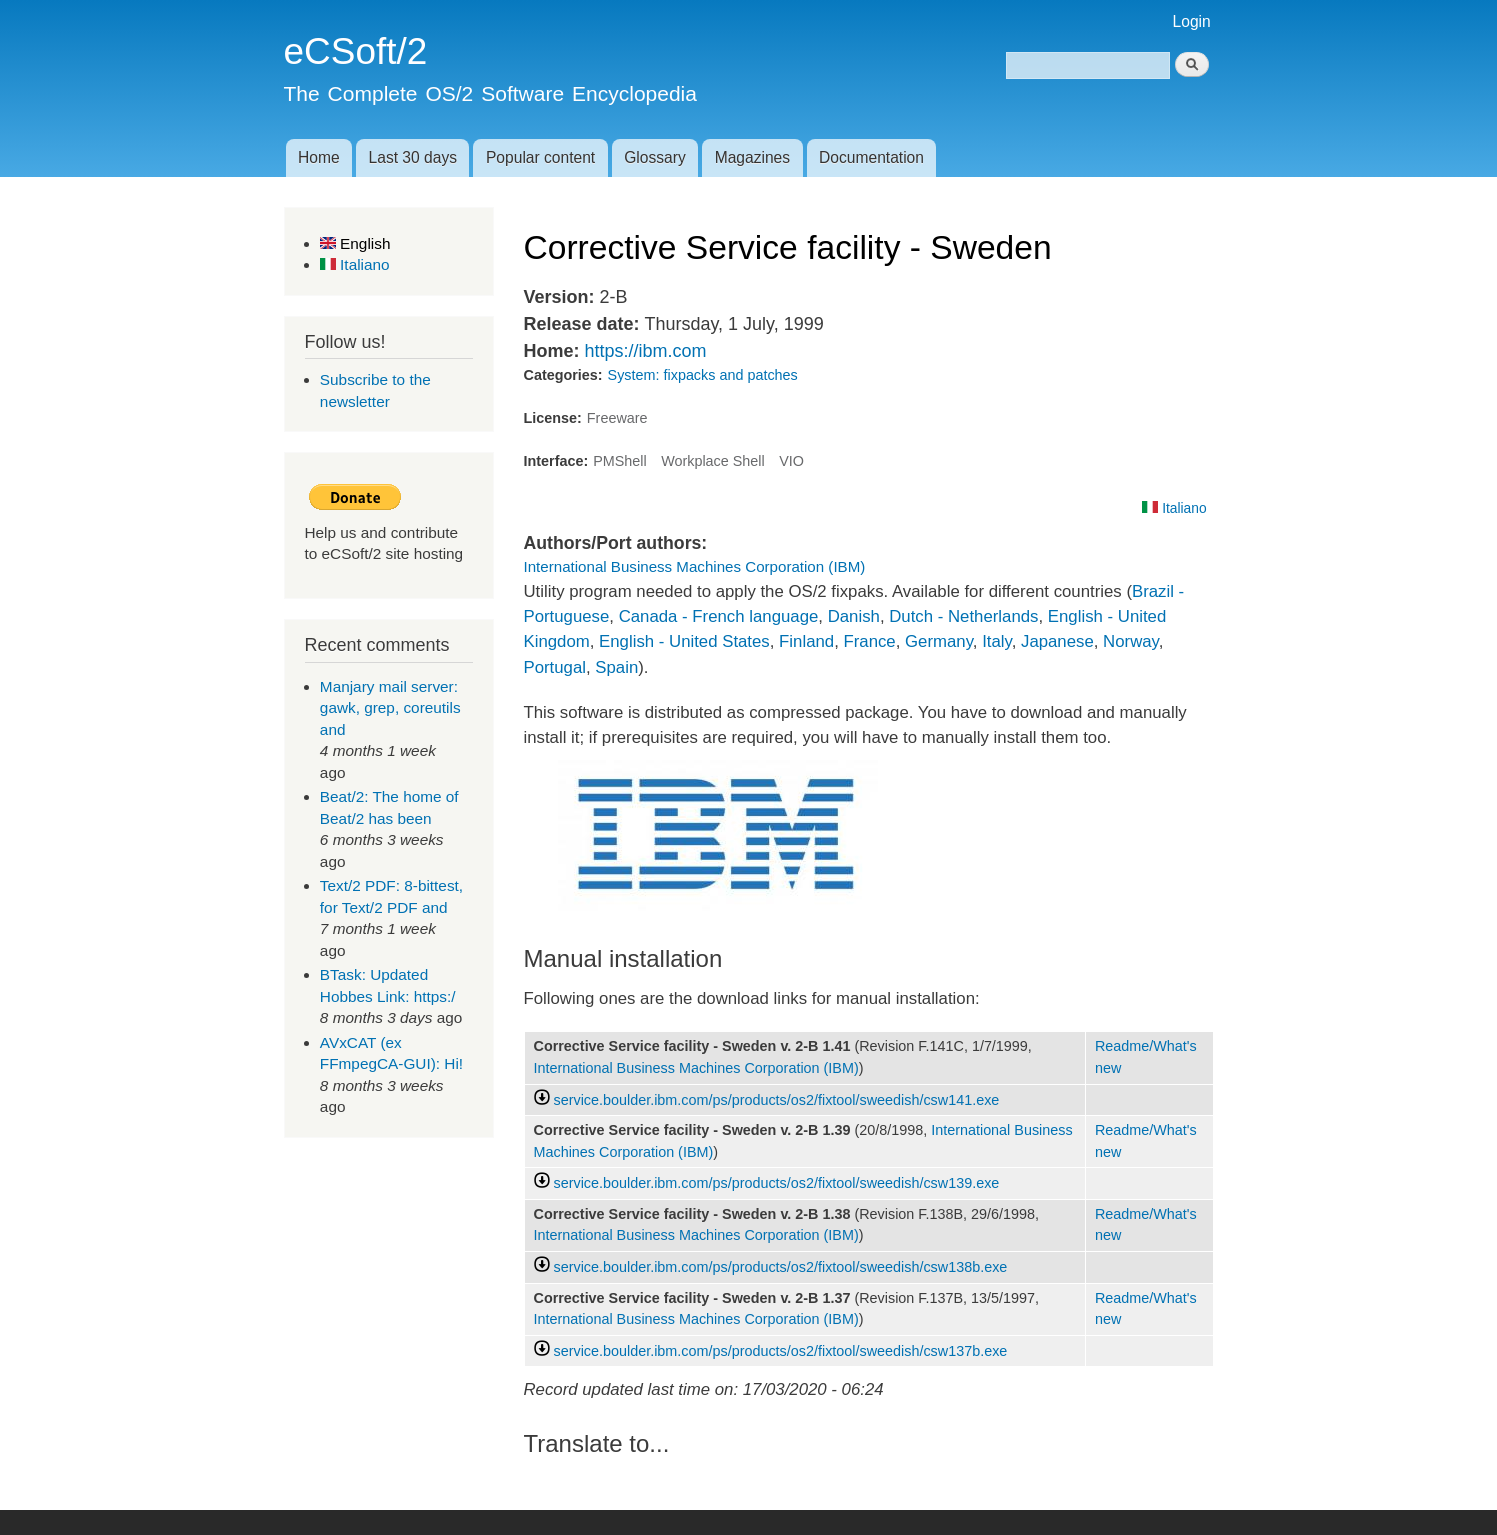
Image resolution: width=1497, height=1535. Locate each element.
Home (319, 157)
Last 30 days (413, 157)
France (869, 641)
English (355, 243)
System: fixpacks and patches (703, 375)
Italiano (355, 264)
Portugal (555, 667)
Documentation (871, 157)
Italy (997, 641)
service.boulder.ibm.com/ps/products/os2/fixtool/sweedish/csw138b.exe (781, 1267)
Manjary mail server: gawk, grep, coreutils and (390, 708)
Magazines (752, 157)
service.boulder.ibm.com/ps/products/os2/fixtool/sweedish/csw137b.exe (781, 1351)
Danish (854, 616)
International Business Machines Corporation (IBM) (695, 566)
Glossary (655, 157)
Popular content (540, 157)
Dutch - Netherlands (963, 616)
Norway (1131, 641)
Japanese (1057, 641)
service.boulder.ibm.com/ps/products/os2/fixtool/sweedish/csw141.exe (777, 1100)
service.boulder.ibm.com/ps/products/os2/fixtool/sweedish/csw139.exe (777, 1183)
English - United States (684, 641)
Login (1192, 21)
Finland (806, 641)
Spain (616, 667)
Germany (939, 641)
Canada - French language (719, 616)
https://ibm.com (645, 351)
